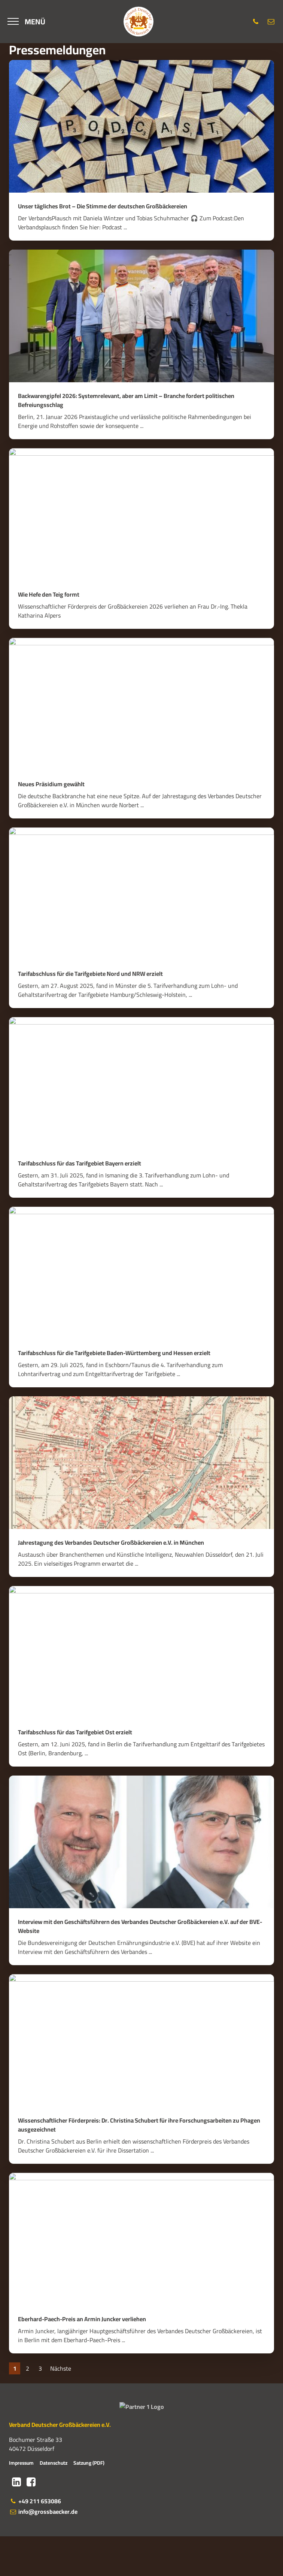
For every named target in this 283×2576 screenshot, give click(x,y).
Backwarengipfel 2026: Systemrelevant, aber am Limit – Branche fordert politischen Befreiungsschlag (126, 400)
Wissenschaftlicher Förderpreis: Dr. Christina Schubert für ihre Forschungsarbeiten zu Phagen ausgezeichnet (139, 2125)
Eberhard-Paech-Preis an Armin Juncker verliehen (82, 2319)
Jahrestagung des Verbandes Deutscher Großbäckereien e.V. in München (111, 1542)
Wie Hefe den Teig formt (48, 594)
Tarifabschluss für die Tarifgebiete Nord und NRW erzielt (90, 973)
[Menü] (26, 21)
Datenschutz (53, 2502)
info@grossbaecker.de (43, 2551)
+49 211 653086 (35, 2540)
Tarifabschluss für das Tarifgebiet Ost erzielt (75, 1732)
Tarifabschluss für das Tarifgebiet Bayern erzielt (79, 1163)
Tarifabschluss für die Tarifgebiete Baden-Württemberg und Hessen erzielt (114, 1352)
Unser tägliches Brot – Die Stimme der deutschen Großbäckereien (102, 206)
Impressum (21, 2502)
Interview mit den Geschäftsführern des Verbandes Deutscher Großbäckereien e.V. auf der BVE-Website (140, 1926)
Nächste (60, 2368)
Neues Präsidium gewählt (51, 784)
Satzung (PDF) (88, 2502)
